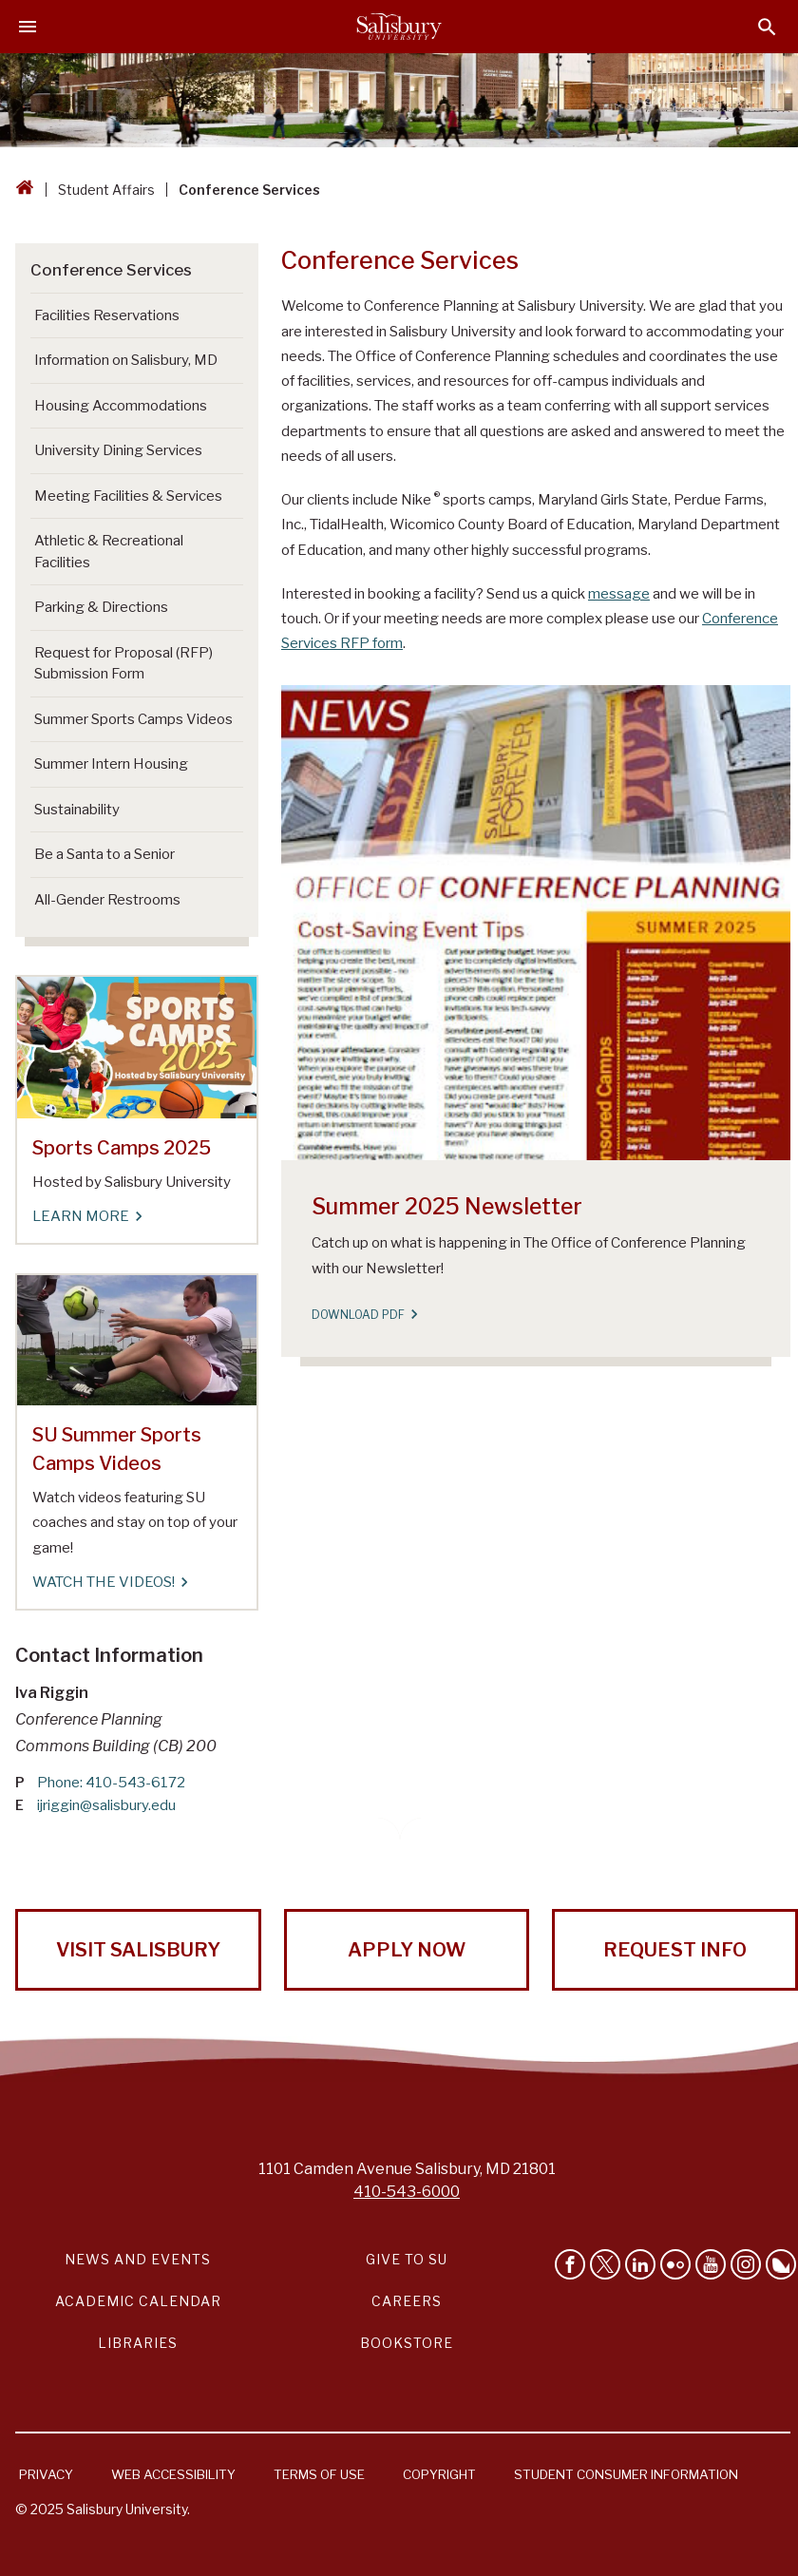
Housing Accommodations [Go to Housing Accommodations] (120, 405)
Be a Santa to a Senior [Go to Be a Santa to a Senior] (104, 854)
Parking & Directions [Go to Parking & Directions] (101, 607)
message (619, 593)
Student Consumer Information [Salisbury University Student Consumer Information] (626, 2474)
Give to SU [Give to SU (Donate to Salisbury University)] (406, 2259)
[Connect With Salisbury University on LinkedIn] (640, 2264)
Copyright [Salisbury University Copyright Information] (439, 2474)
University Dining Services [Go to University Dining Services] (118, 450)
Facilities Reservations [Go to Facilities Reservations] (107, 315)
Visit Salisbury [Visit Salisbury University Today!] (138, 1949)
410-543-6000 (406, 2192)
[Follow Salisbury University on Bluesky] (781, 2264)
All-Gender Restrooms (107, 899)
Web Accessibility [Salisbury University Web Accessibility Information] (173, 2474)
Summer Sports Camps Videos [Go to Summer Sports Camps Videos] (133, 719)
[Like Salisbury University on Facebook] (570, 2264)
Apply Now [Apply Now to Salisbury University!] (407, 1949)
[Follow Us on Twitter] (605, 2264)
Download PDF (364, 1314)
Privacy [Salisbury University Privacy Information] (46, 2474)
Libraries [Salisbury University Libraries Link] (138, 2343)
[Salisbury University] (399, 26)
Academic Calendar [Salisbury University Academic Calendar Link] (138, 2301)
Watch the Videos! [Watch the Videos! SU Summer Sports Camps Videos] (109, 1582)
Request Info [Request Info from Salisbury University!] (675, 1949)
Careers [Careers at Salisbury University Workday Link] (406, 2301)
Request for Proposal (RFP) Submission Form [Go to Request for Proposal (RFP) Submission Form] (123, 663)
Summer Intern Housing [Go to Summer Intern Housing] (111, 764)
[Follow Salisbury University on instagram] (746, 2264)
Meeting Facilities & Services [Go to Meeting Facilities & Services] (128, 496)
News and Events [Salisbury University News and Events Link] (138, 2259)
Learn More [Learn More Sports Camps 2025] (86, 1216)
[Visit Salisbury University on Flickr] (675, 2264)
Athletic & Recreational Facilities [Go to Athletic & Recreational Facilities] (108, 551)
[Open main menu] (27, 26)
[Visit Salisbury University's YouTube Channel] (710, 2264)
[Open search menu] (767, 27)
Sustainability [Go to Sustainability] (77, 809)
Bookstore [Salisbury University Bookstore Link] (406, 2343)
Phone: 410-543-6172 (111, 1782)
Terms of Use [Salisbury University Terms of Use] (319, 2474)
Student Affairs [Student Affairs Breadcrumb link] (106, 189)
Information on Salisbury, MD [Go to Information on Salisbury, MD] (126, 360)
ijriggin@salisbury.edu (106, 1805)
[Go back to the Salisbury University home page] (24, 189)
